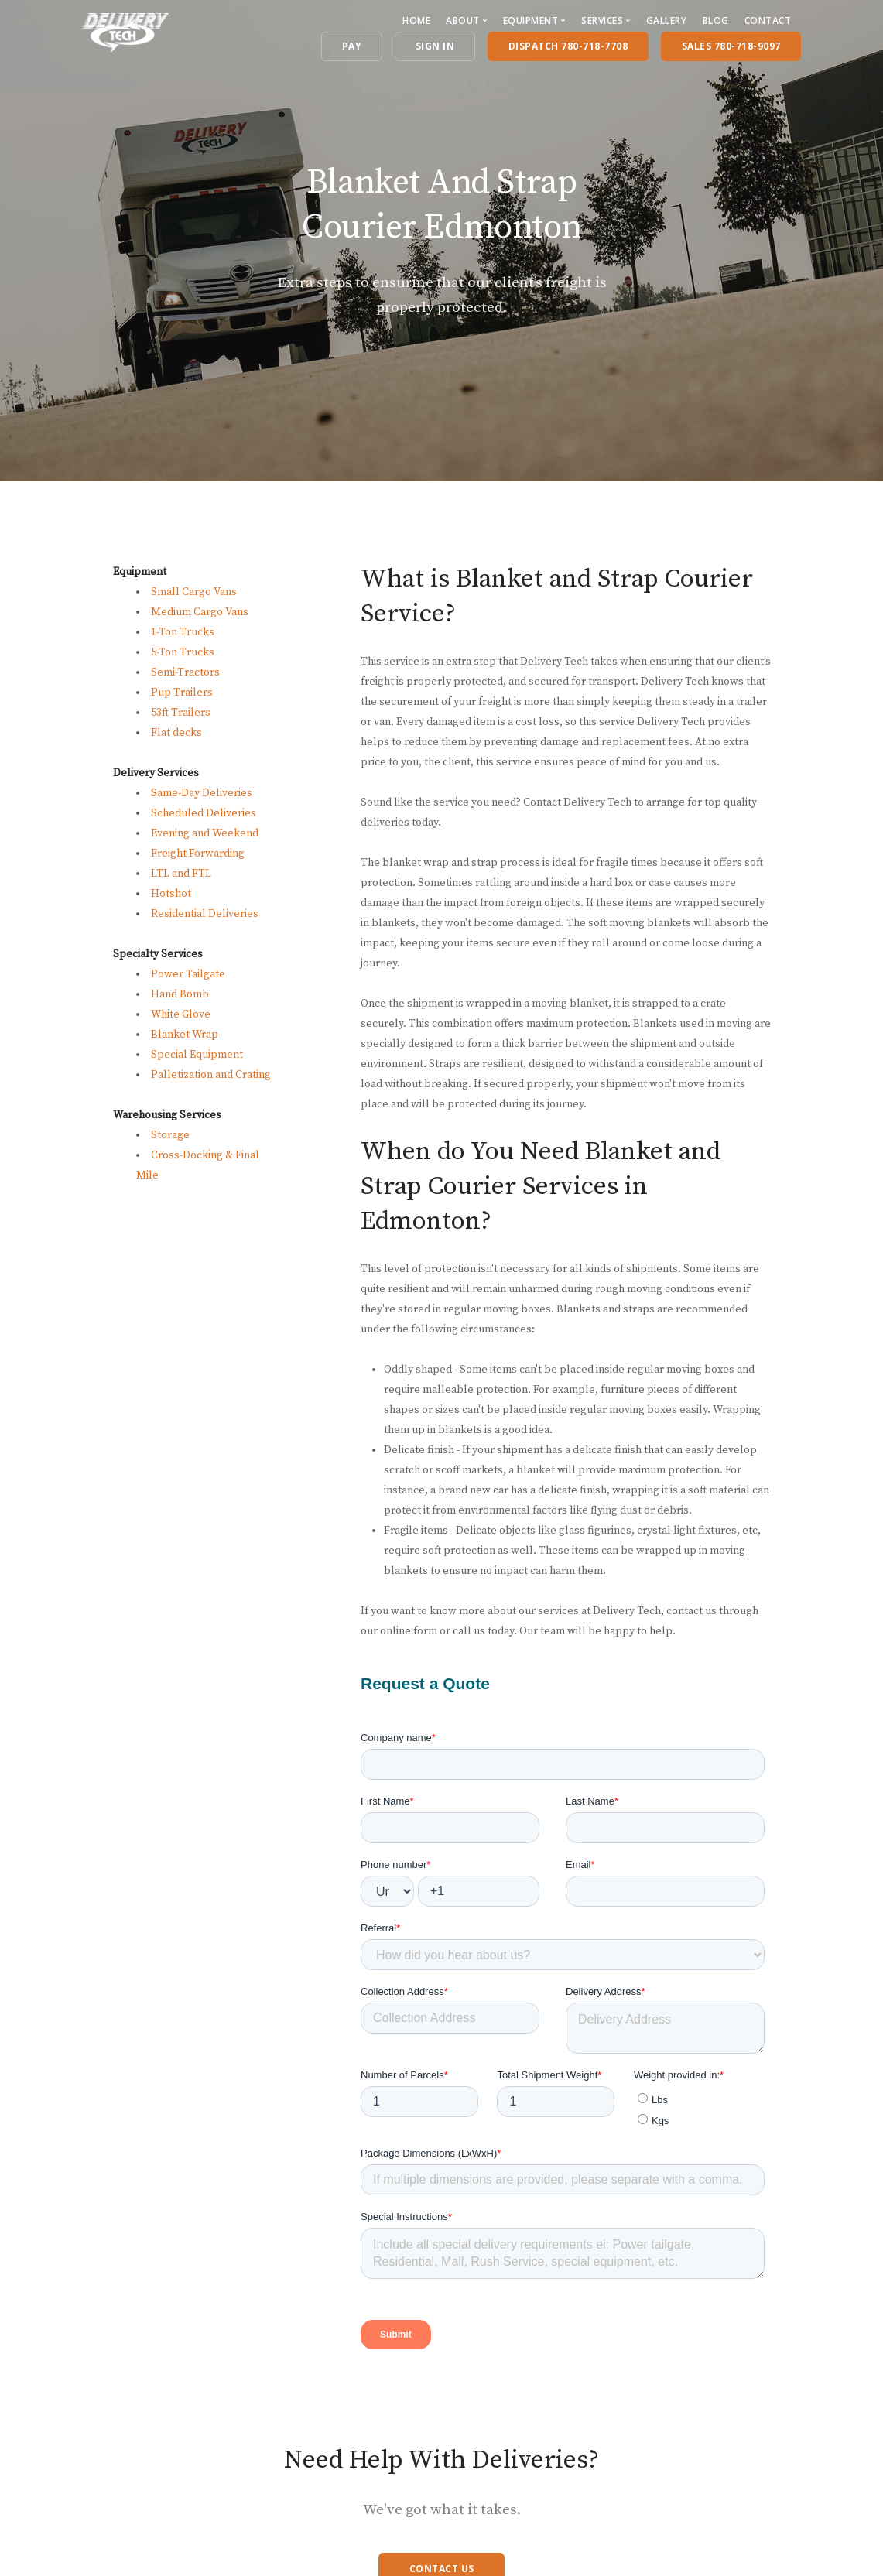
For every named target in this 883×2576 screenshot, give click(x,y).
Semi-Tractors (185, 672)
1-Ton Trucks (182, 632)
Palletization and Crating (211, 1075)
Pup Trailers (182, 693)
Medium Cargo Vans (199, 612)
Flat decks (176, 733)
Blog (716, 20)
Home (416, 20)
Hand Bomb (180, 994)
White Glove (180, 1014)
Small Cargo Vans (194, 592)
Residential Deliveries (204, 914)
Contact (768, 20)
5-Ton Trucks (182, 652)
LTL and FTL (181, 874)
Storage (170, 1135)
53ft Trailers (180, 713)
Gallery (666, 20)
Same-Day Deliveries (201, 793)
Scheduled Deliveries (203, 813)
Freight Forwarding (198, 853)
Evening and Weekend (204, 833)
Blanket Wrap (184, 1035)
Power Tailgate (188, 974)
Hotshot (171, 894)
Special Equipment (197, 1055)
